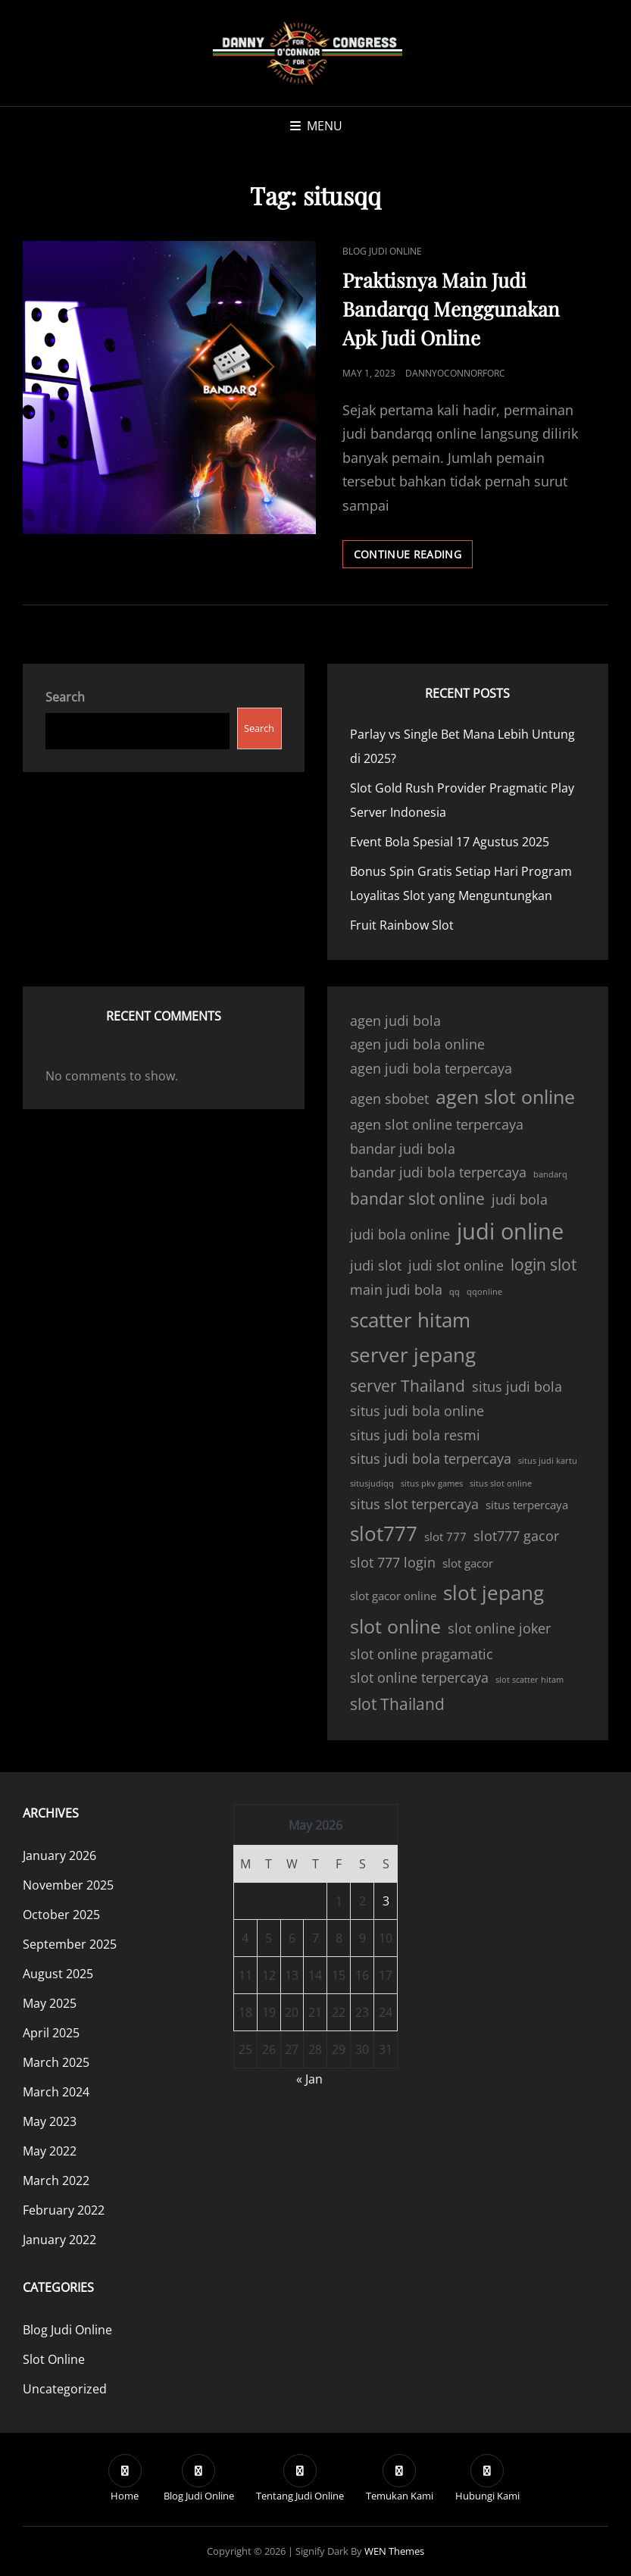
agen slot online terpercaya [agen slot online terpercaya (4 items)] (436, 1124)
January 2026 (59, 1855)
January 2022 (59, 2239)
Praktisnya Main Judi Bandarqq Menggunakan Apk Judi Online (451, 309)
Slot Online (54, 2359)
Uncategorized (65, 2389)
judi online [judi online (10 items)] (510, 1231)
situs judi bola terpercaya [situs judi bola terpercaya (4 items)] (430, 1458)
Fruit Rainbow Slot (402, 925)
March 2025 (56, 2062)
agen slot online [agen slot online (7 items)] (505, 1096)
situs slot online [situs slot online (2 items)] (501, 1483)
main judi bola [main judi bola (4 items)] (396, 1289)
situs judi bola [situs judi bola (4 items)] (517, 1386)
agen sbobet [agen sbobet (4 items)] (389, 1098)
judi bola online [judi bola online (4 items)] (400, 1234)
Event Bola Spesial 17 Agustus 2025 (449, 841)
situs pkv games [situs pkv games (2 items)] (432, 1483)
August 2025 (58, 1973)
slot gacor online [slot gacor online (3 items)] (393, 1595)
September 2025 (70, 1944)
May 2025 (50, 2003)
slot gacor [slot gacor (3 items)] (467, 1563)
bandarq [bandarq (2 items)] (550, 1174)
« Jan (309, 2079)
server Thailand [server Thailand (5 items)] (407, 1385)
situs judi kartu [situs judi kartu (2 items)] (547, 1460)
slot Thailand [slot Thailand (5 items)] (397, 1704)
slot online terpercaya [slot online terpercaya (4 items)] (419, 1677)
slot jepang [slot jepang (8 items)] (493, 1592)
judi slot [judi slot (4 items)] (375, 1265)
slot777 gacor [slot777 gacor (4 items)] (516, 1536)
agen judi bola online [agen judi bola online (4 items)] (417, 1044)
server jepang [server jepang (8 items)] (413, 1354)
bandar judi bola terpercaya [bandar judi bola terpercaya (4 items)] (438, 1172)
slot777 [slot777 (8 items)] (383, 1533)
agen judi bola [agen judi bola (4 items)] (395, 1020)
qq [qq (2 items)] (454, 1291)
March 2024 (56, 2092)
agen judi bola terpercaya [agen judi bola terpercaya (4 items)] (431, 1068)
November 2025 (68, 1885)
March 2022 (56, 2180)
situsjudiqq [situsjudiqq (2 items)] (372, 1483)
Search (65, 697)
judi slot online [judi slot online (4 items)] (456, 1265)
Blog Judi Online (382, 251)
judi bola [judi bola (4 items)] (520, 1199)
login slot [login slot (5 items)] (543, 1264)
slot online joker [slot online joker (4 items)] (499, 1628)
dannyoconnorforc (455, 373)
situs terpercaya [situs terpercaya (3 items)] (527, 1504)
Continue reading (413, 557)
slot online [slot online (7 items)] (395, 1626)
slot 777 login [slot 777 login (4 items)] (393, 1562)
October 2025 (61, 1914)
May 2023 (50, 2121)
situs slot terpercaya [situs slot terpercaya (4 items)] (414, 1504)
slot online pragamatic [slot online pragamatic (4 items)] (421, 1654)
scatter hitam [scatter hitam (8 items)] (410, 1319)
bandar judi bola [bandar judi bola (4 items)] (402, 1149)
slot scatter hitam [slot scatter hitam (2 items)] (529, 1679)
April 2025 (51, 2032)
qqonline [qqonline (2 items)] (484, 1291)
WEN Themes (394, 2551)
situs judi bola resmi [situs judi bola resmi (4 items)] (415, 1435)
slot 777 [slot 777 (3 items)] (445, 1536)
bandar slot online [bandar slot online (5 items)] (417, 1198)
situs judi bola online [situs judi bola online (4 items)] (417, 1411)
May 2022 (50, 2151)
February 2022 (64, 2210)
